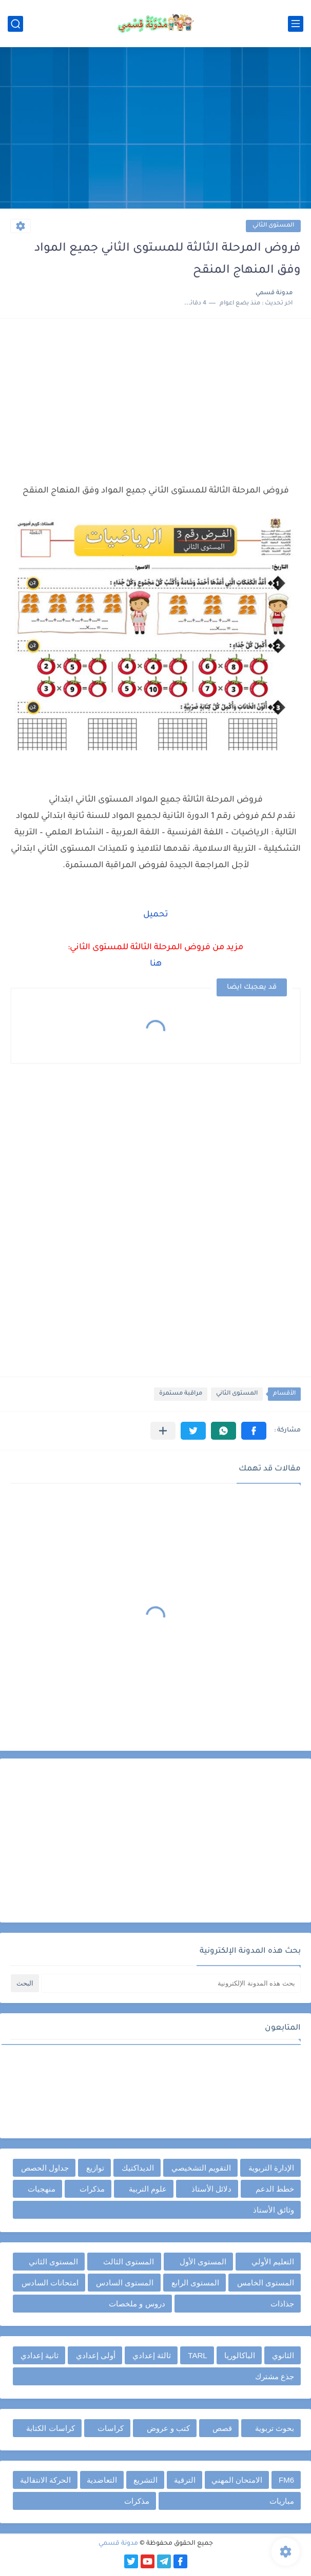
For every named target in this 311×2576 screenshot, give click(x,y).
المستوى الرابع (195, 2282)
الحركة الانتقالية (45, 2480)
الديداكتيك (138, 2167)
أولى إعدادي (95, 2355)
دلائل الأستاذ (211, 2188)
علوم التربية (148, 2188)
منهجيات (41, 2188)
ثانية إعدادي (40, 2355)
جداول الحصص (45, 2167)
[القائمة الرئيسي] (295, 24)
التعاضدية (102, 2480)
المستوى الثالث (128, 2261)
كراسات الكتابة (50, 2428)
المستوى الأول (203, 2261)
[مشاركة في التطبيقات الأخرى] (163, 1431)
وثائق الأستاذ (273, 2209)
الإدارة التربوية (271, 2167)
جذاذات (282, 2303)
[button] (253, 1431)
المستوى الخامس (265, 2282)
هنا (156, 964)
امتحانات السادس (50, 2282)
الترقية (185, 2480)
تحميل (155, 914)
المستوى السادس (124, 2282)
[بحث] (15, 24)
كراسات (111, 2428)
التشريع (145, 2480)
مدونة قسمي (118, 2543)
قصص (222, 2428)
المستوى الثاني (273, 225)
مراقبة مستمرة (180, 1394)
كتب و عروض (168, 2428)
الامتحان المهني (236, 2480)
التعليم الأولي (272, 2261)
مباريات (281, 2501)
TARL (197, 2355)
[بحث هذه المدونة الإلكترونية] (171, 1983)
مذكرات (92, 2188)
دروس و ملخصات (137, 2303)
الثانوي (283, 2355)
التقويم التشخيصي (201, 2167)
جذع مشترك (274, 2376)
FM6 (286, 2480)
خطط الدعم (275, 2188)
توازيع (95, 2167)
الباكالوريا (239, 2355)
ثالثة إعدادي (151, 2355)
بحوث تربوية (274, 2428)
